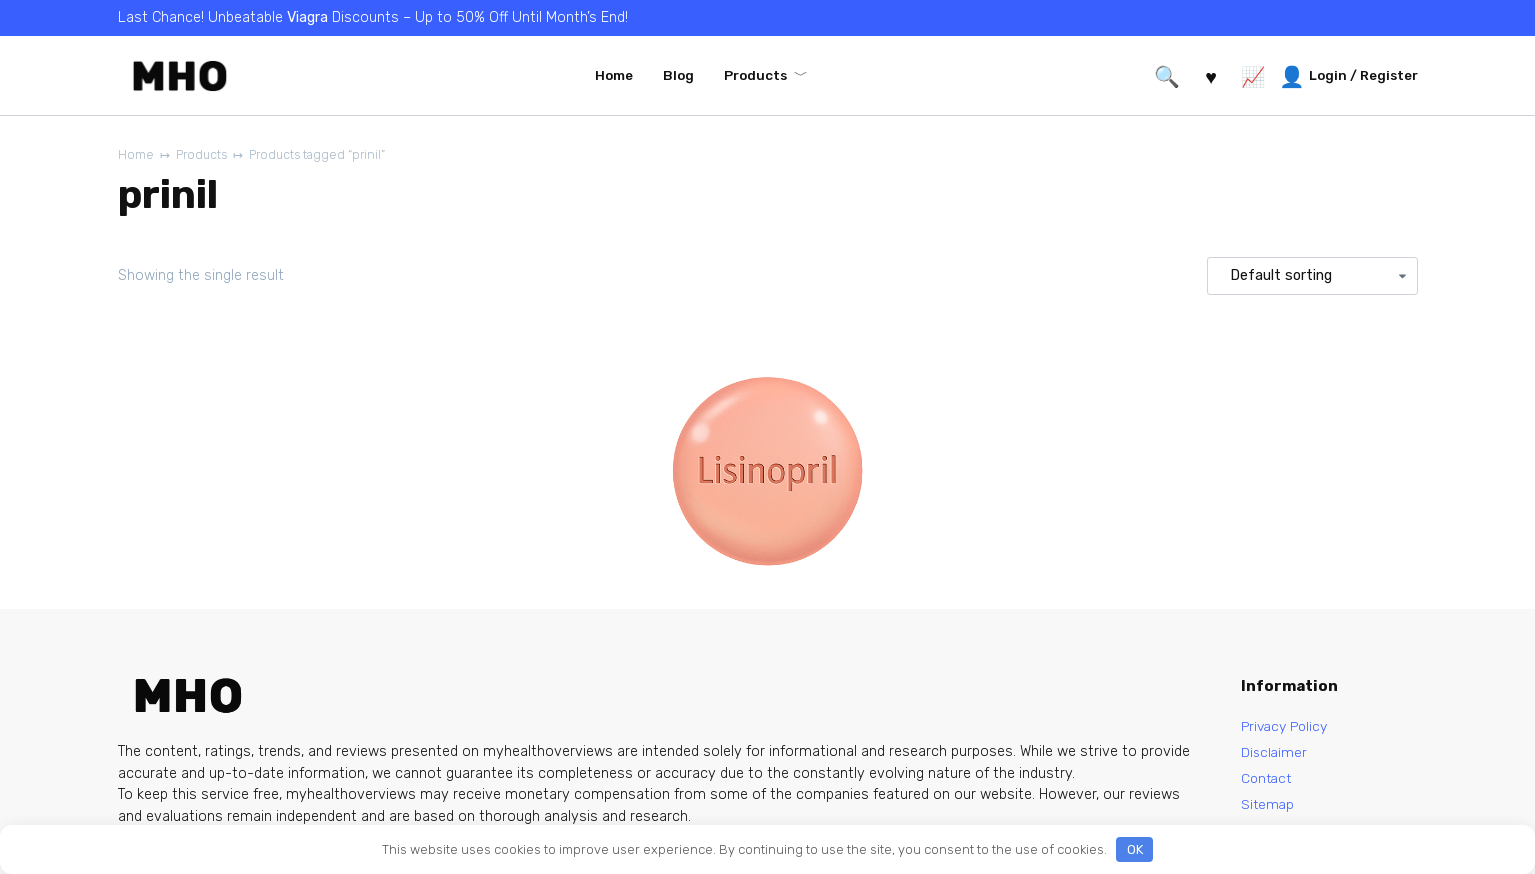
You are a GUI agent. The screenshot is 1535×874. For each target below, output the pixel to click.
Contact (1268, 781)
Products (755, 75)
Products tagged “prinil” (326, 155)
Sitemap (1268, 808)
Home (614, 75)
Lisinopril (674, 626)
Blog (678, 75)
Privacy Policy (1287, 726)
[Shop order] (1312, 277)
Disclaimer (1275, 753)
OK (1135, 849)
